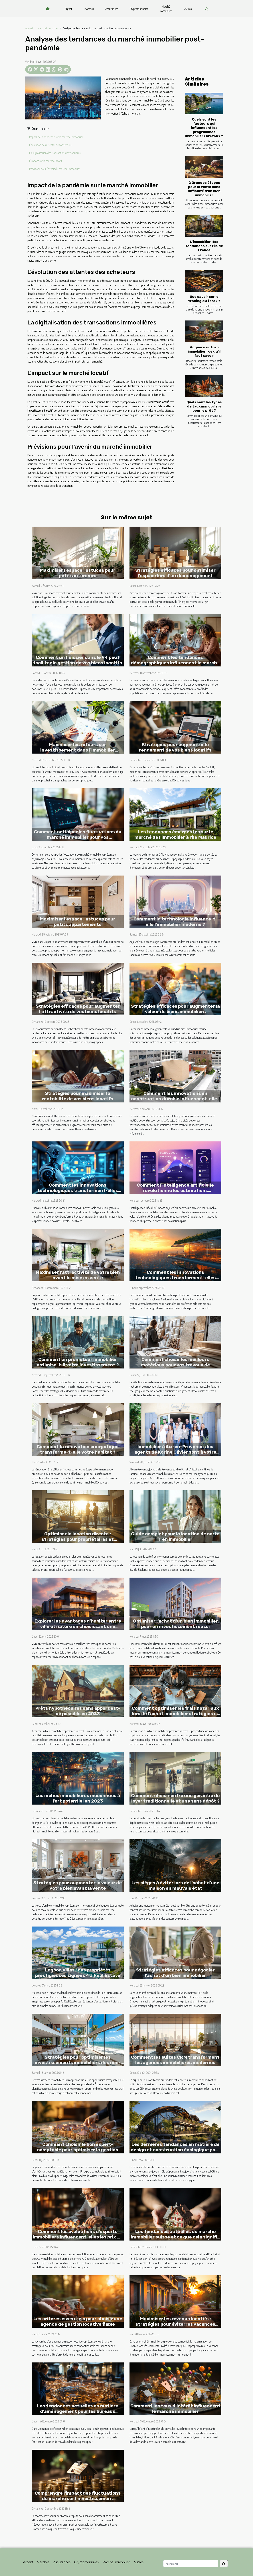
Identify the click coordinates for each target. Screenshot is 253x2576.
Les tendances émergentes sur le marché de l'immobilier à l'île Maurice (175, 834)
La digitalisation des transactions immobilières (54, 153)
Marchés (89, 9)
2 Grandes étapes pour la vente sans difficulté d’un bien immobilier (204, 189)
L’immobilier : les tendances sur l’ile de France (204, 246)
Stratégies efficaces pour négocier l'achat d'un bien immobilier (175, 1972)
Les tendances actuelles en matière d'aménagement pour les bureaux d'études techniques (77, 2411)
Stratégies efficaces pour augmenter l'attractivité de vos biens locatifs (78, 1008)
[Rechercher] (190, 2563)
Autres (188, 9)
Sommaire (40, 128)
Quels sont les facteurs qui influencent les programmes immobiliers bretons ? (204, 127)
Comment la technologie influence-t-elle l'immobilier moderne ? (175, 921)
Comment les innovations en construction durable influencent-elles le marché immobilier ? (175, 1099)
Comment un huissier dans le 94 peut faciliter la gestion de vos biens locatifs (77, 660)
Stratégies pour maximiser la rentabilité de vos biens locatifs (77, 1096)
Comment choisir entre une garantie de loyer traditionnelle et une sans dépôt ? (175, 1798)
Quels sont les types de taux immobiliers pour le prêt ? (204, 406)
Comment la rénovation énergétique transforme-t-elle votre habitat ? (78, 1449)
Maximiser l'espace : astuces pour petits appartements (77, 921)
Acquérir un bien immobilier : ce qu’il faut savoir (204, 351)
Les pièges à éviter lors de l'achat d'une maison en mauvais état (175, 1885)
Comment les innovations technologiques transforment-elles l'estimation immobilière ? (77, 1190)
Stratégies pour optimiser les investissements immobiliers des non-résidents (78, 2062)
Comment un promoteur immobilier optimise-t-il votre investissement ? (78, 1362)
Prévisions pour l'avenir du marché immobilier (54, 169)
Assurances (111, 9)
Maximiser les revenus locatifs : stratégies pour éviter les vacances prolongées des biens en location (175, 2324)
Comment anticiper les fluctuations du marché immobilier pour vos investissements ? (78, 837)
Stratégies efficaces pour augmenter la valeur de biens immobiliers (175, 1008)
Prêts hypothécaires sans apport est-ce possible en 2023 (77, 1711)
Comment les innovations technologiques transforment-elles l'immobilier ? (175, 1278)
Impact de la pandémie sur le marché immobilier (56, 137)
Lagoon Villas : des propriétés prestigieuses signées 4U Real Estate (77, 1972)
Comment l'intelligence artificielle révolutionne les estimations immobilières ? (175, 1190)
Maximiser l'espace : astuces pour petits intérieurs (77, 573)
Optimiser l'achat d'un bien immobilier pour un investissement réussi (175, 1623)
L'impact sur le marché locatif (45, 161)
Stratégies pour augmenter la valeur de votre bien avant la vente (77, 1885)
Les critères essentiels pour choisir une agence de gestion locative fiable (77, 2321)
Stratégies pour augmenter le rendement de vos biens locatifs (175, 747)
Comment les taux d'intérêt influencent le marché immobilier (175, 2408)
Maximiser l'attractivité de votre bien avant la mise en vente (78, 1275)
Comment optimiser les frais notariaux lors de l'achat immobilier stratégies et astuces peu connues (175, 1714)
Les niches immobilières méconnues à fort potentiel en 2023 (77, 1798)
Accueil (29, 28)
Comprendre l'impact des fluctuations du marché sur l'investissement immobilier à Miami (78, 2498)
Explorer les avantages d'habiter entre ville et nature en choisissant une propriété (77, 1626)
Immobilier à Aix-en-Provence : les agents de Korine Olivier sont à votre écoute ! (175, 1452)
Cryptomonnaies (139, 9)
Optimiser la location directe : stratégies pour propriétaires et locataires (78, 1539)
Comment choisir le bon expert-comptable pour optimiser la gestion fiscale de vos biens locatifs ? (77, 2150)
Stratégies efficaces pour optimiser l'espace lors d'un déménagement (175, 573)
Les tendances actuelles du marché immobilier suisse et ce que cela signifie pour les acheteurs (175, 2237)
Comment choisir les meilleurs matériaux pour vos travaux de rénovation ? (175, 1365)
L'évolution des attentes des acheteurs (50, 145)
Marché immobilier (166, 9)
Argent (68, 9)
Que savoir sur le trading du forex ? (204, 299)
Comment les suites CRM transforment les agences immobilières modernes (175, 2059)
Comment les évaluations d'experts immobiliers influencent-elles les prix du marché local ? (78, 2237)
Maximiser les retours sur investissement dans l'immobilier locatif (77, 750)
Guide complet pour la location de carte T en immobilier (175, 1536)
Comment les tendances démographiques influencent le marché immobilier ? (175, 663)
